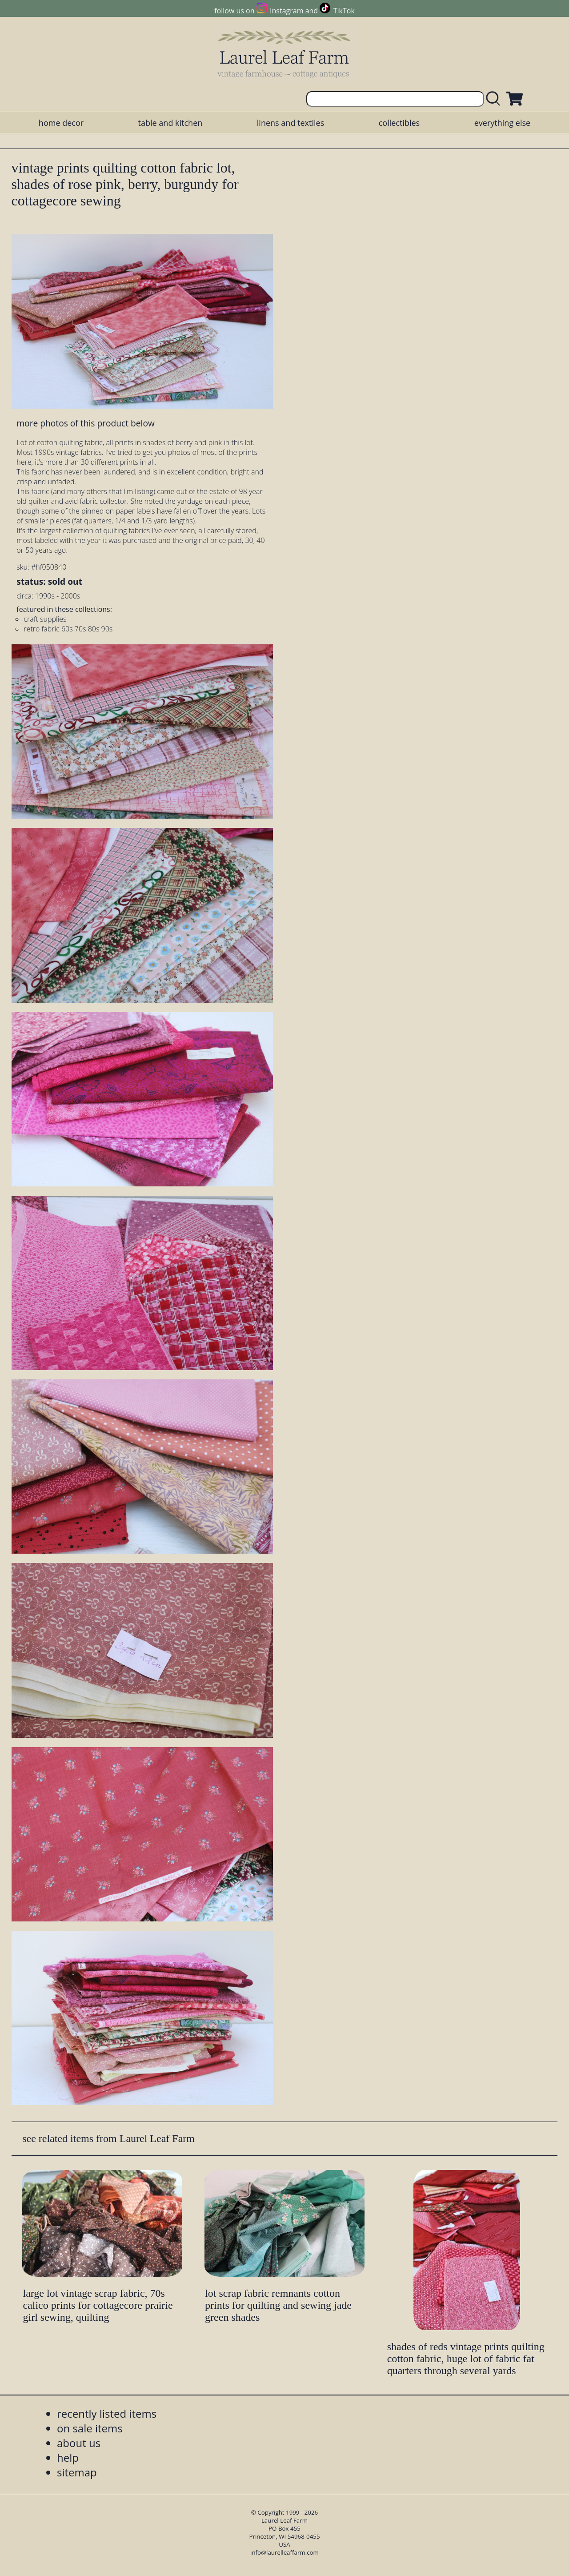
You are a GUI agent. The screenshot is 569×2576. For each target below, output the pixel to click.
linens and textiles (290, 122)
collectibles (399, 122)
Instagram (286, 11)
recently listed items (106, 2413)
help (68, 2457)
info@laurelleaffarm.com (284, 2552)
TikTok (344, 11)
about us (78, 2442)
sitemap (77, 2472)
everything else (502, 122)
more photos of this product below (85, 423)
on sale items (90, 2428)
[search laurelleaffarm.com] (495, 99)
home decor (61, 122)
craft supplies (45, 619)
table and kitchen (170, 122)
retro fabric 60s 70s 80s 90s (68, 629)
